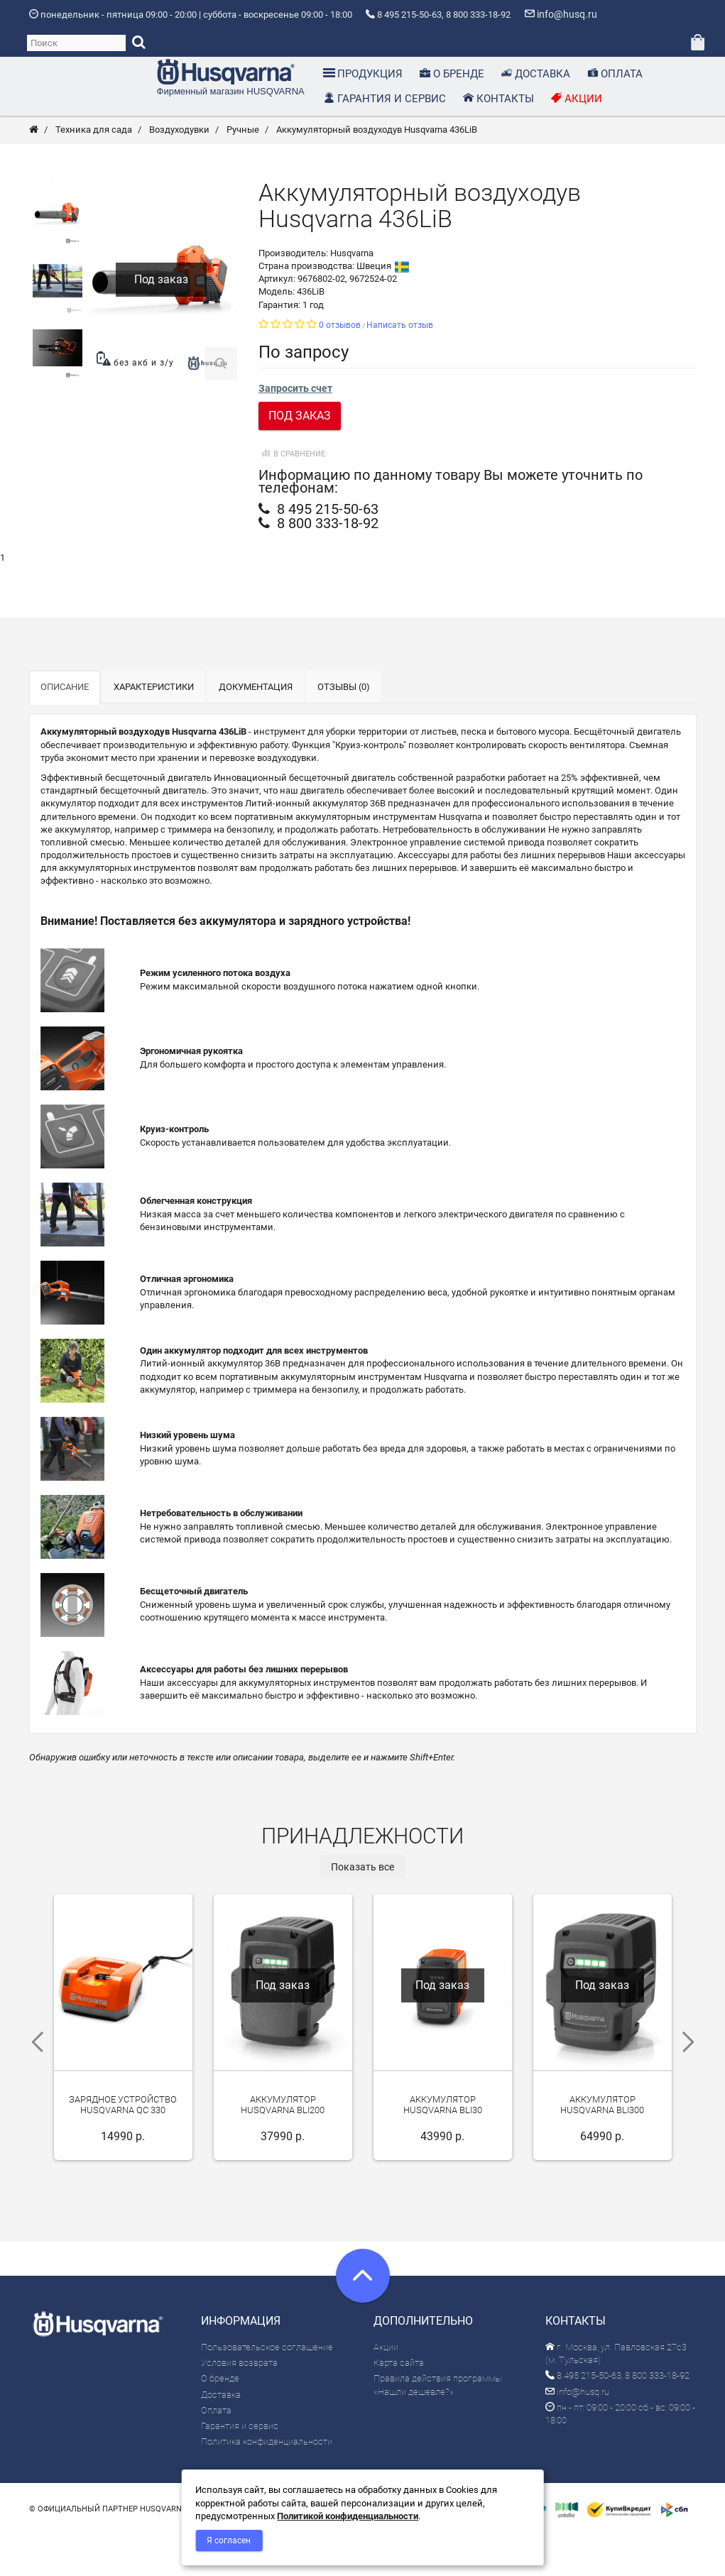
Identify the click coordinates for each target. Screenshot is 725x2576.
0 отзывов (340, 368)
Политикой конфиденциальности (347, 2516)
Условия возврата (239, 2405)
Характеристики (154, 729)
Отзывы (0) (343, 729)
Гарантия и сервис (239, 2468)
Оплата (216, 2453)
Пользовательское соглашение (267, 2389)
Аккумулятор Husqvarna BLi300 (602, 2152)
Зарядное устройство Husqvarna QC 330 (122, 2147)
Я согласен (229, 2540)
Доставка (221, 2437)
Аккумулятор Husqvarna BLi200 (283, 2152)
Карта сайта (399, 2405)
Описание (64, 729)
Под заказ (299, 458)
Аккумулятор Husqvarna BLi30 (442, 2152)
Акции (386, 2389)
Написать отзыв (399, 368)
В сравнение (291, 496)
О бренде (220, 2421)
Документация (256, 729)
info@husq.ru (577, 2434)
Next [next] (693, 2085)
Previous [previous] (32, 2085)
